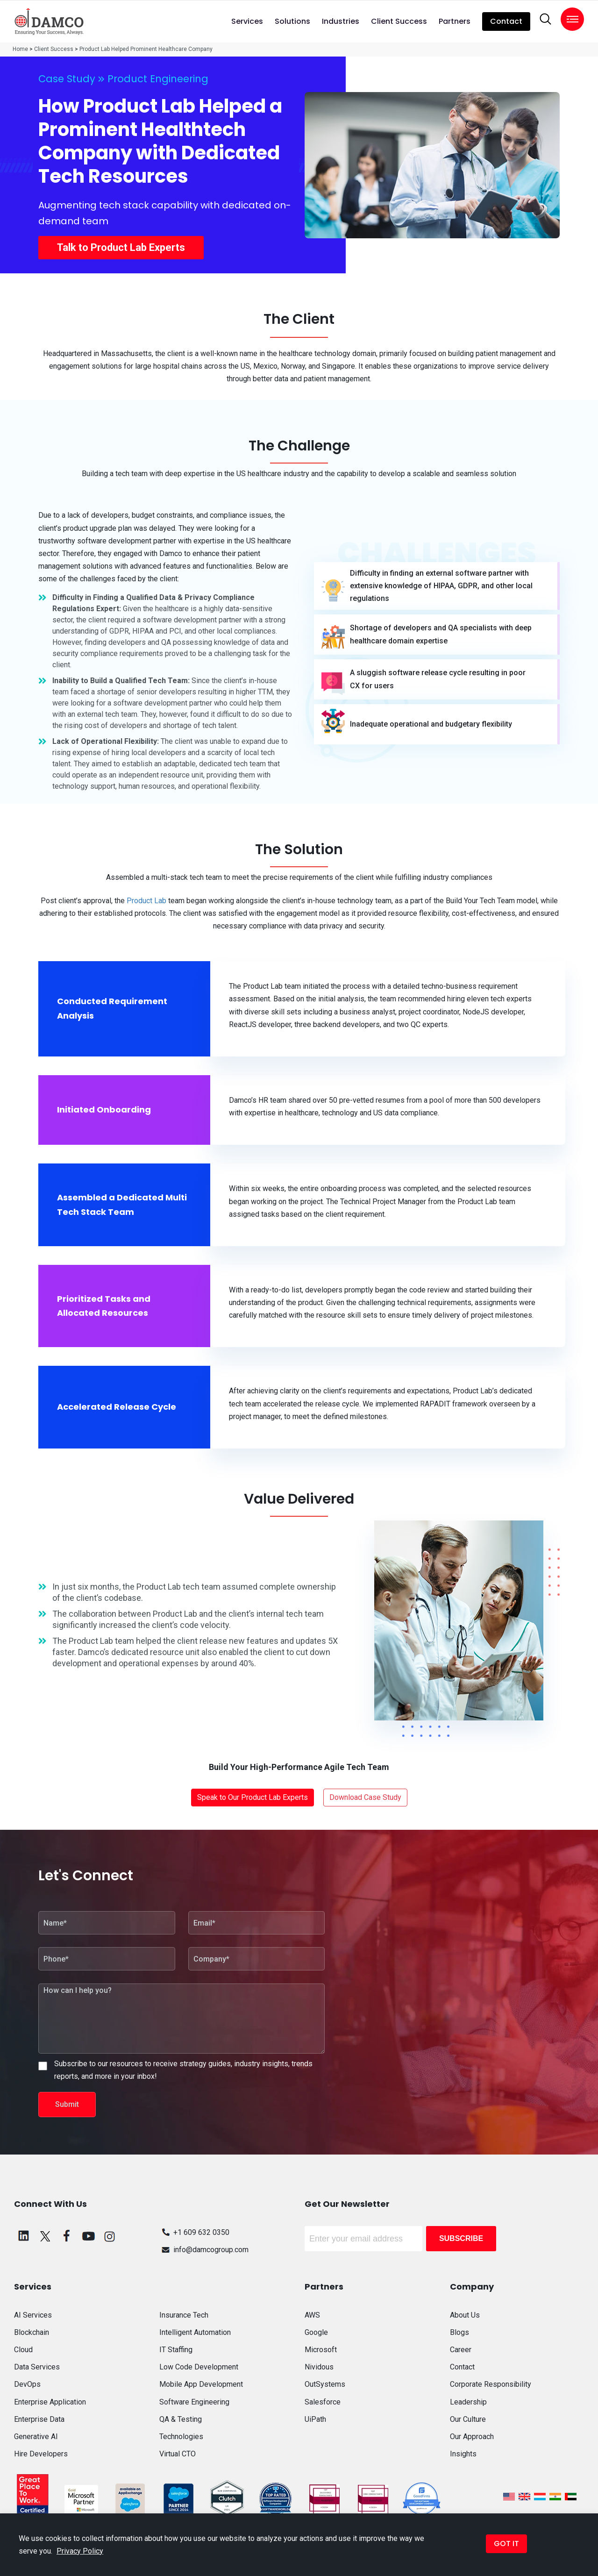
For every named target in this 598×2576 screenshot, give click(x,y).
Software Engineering (194, 2402)
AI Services (33, 2315)
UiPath (315, 2419)
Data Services (37, 2366)
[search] (545, 19)
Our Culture (468, 2419)
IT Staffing (175, 2349)
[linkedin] (24, 2236)
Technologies (181, 2436)
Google (316, 2332)
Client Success (399, 21)
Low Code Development (198, 2366)
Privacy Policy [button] (80, 2551)
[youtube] (88, 2236)
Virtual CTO (177, 2453)
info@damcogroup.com (204, 2249)
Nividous (319, 2366)
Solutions (292, 21)
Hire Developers (41, 2453)
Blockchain (31, 2332)
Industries (340, 21)
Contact (506, 21)
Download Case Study (365, 1797)
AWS (312, 2315)
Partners (454, 21)
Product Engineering (157, 79)
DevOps (27, 2384)
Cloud (23, 2349)
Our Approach (472, 2436)
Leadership (468, 2402)
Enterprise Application (50, 2402)
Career (460, 2349)
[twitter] (45, 2236)
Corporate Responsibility (490, 2384)
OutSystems (325, 2384)
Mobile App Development (201, 2384)
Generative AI (36, 2436)
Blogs (459, 2332)
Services (247, 21)
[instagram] (110, 2236)
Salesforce (323, 2402)
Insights (463, 2453)
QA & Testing (180, 2419)
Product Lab (146, 900)
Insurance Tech (183, 2315)
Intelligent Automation (195, 2332)
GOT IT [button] (506, 2543)
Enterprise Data (39, 2419)
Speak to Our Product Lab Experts (252, 1797)
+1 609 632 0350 (194, 2232)
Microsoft (321, 2349)
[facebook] (67, 2236)
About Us (465, 2315)
